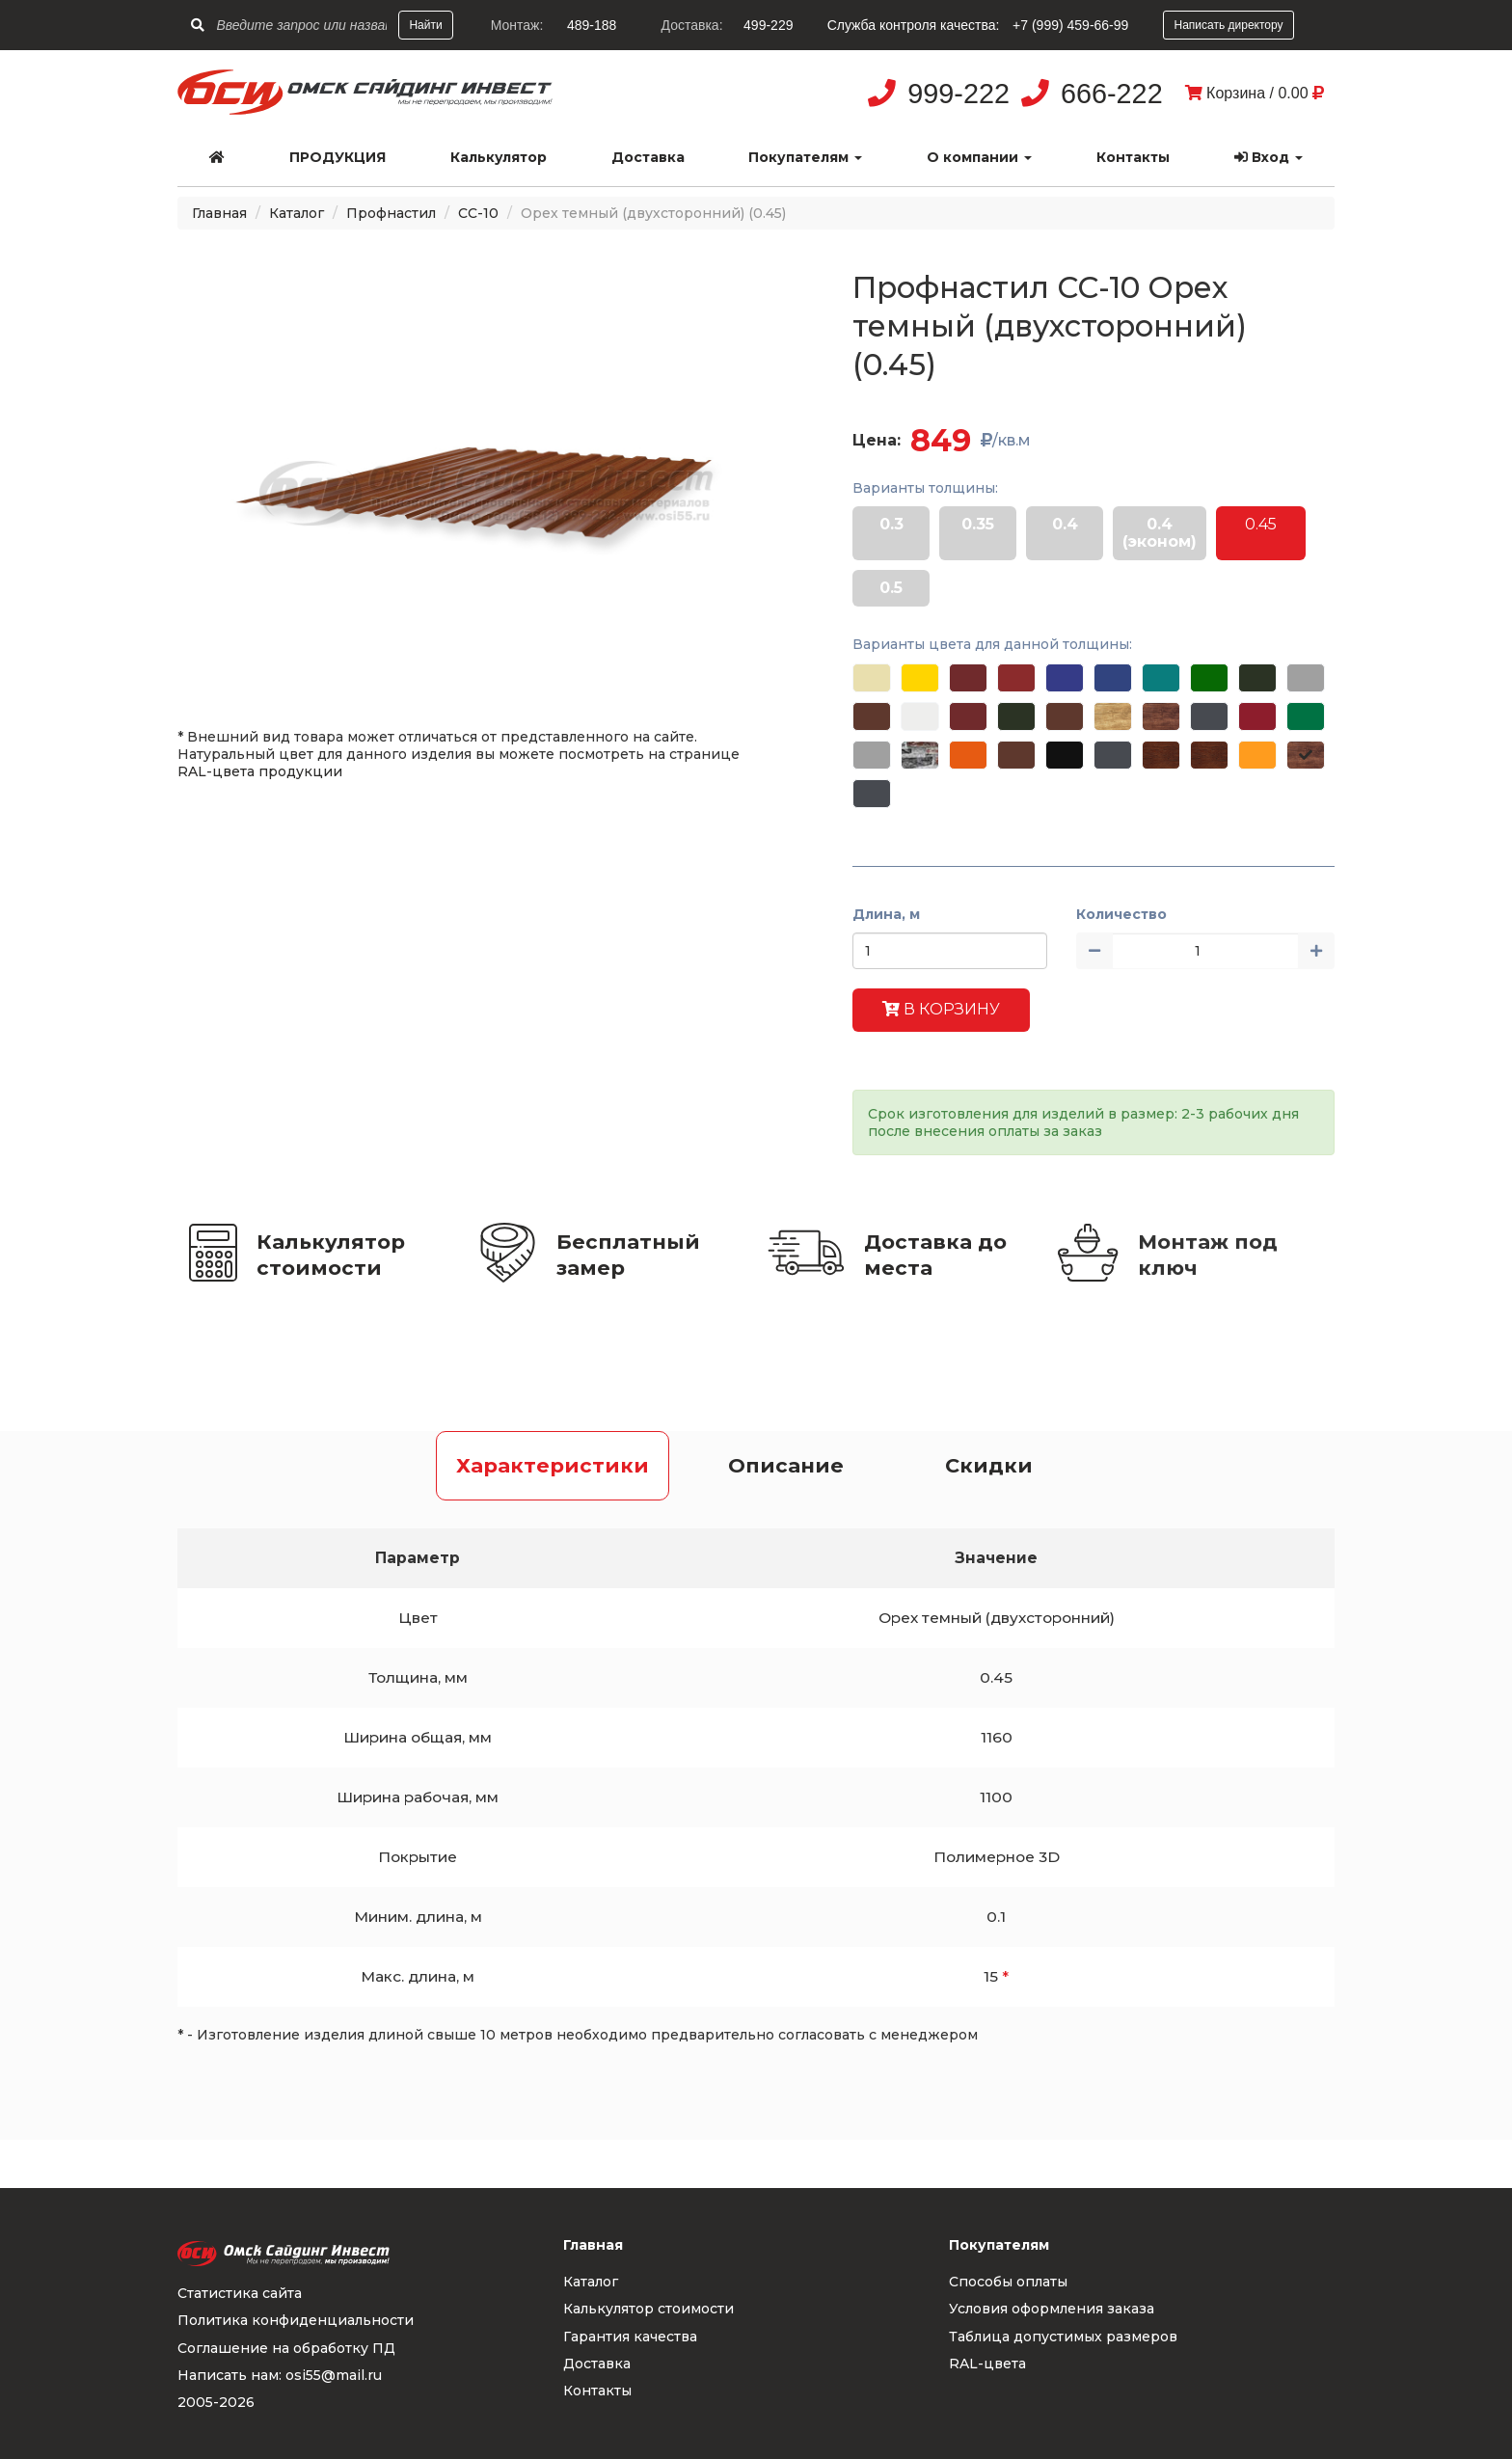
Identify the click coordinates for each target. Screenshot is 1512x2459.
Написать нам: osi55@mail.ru (279, 2375)
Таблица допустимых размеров (1063, 2336)
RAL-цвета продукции (259, 771)
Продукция (337, 157)
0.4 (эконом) (1159, 533)
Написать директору (1228, 25)
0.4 (1065, 524)
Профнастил (391, 213)
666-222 (1112, 93)
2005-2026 (216, 2402)
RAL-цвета (987, 2363)
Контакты (1133, 157)
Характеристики (552, 1465)
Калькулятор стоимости (330, 1255)
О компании (979, 157)
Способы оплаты (1008, 2281)
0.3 (891, 524)
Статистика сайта (239, 2293)
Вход (1268, 157)
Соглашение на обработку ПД (286, 2348)
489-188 (591, 25)
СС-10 (478, 213)
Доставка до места (935, 1255)
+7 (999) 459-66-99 (1070, 25)
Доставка (648, 157)
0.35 (977, 524)
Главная (219, 213)
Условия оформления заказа (1051, 2308)
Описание (786, 1465)
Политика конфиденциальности (295, 2320)
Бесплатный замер (628, 1255)
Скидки (989, 1465)
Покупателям (805, 157)
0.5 (891, 588)
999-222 (958, 93)
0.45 (1261, 524)
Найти (425, 25)
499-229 (768, 25)
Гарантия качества (630, 2336)
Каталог (296, 213)
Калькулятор (498, 157)
